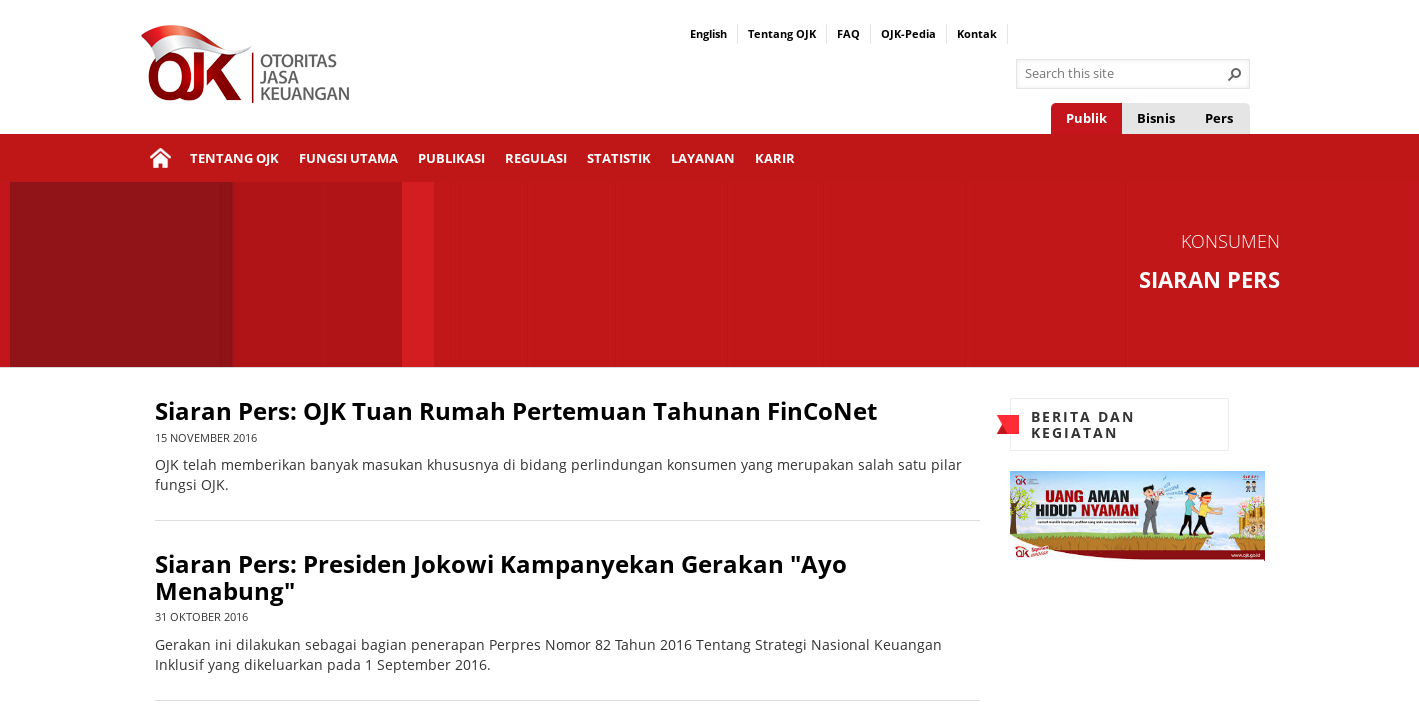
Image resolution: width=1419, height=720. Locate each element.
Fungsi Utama (348, 158)
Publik (1086, 118)
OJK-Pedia (908, 33)
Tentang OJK (782, 33)
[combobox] (1125, 74)
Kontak (977, 33)
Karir (775, 158)
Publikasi (451, 158)
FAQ (848, 33)
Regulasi (536, 158)
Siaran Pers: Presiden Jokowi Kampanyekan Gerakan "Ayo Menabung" (501, 577)
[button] (1235, 74)
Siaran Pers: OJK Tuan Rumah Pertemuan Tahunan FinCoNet (516, 411)
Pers (1219, 118)
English (708, 33)
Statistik (619, 158)
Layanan (703, 158)
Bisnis (1156, 118)
